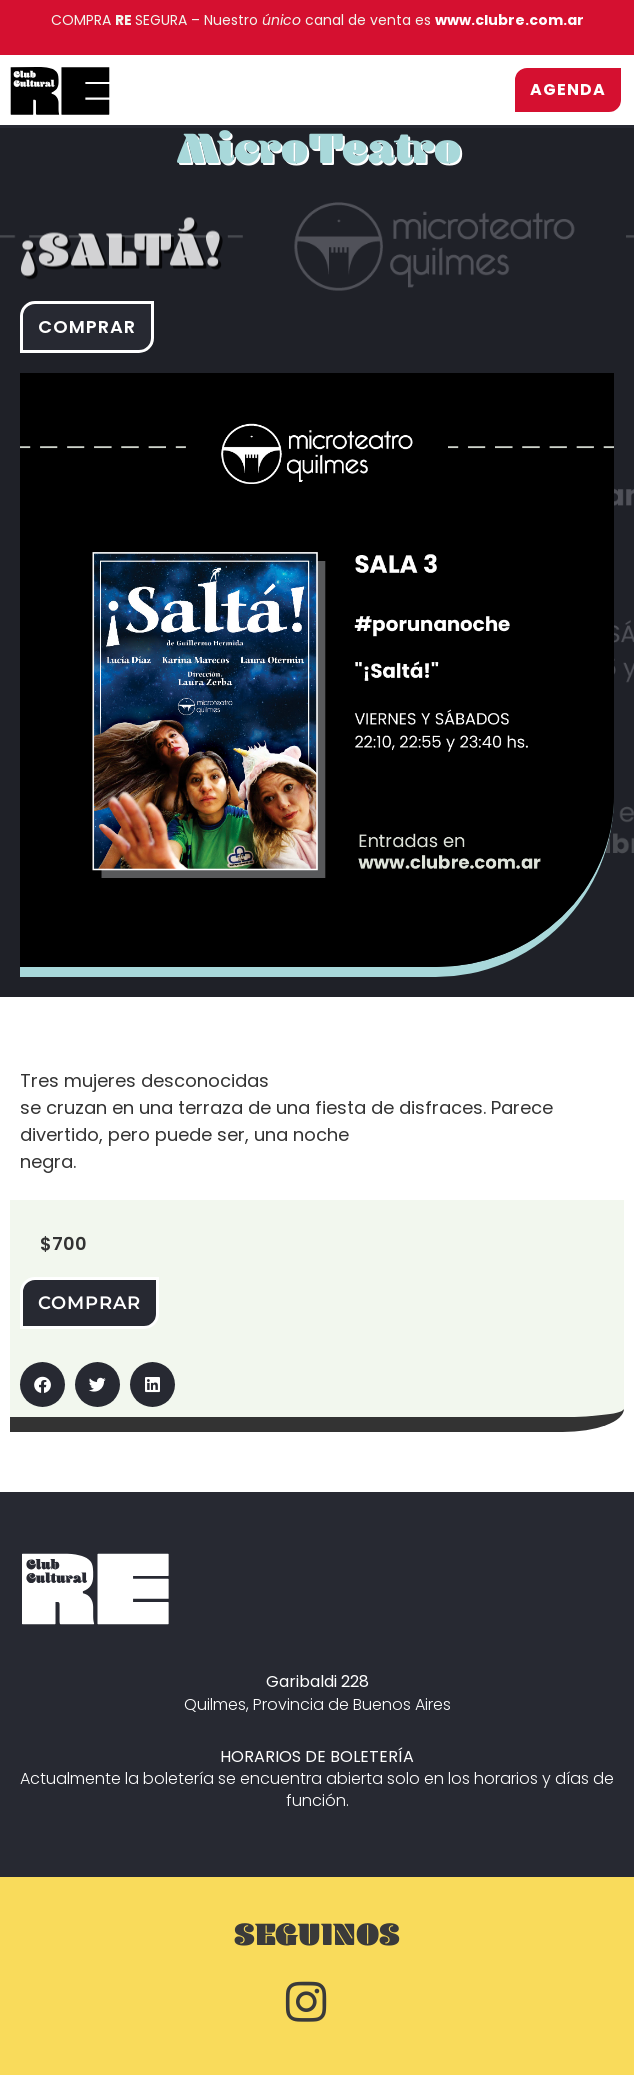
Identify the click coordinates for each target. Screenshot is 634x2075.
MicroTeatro (319, 159)
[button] (42, 1384)
